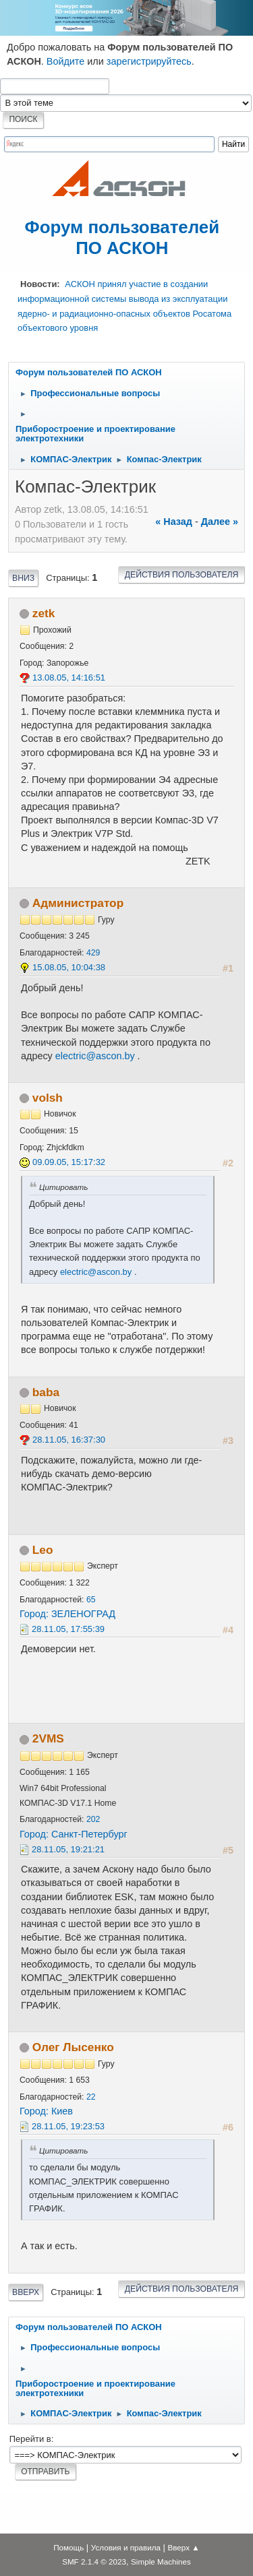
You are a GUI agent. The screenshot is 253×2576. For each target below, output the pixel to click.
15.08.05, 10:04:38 (68, 967)
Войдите (66, 61)
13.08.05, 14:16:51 (68, 677)
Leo (42, 1550)
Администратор (77, 903)
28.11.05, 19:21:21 (68, 1849)
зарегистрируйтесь (149, 61)
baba (45, 1392)
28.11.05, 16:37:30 (68, 1440)
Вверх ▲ (184, 2547)
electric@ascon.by (95, 1055)
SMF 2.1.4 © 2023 (94, 2561)
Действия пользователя (182, 574)
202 (93, 1819)
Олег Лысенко (73, 2047)
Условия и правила (126, 2547)
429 (93, 952)
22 (91, 2097)
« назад (173, 521)
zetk (43, 613)
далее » (219, 521)
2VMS (48, 1738)
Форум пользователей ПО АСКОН (122, 237)
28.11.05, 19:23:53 (68, 2126)
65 (91, 1599)
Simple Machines (161, 2561)
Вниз (23, 578)
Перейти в (30, 2439)
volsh (47, 1097)
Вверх (25, 2292)
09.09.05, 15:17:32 (68, 1162)
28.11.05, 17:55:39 (68, 1629)
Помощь (68, 2547)
